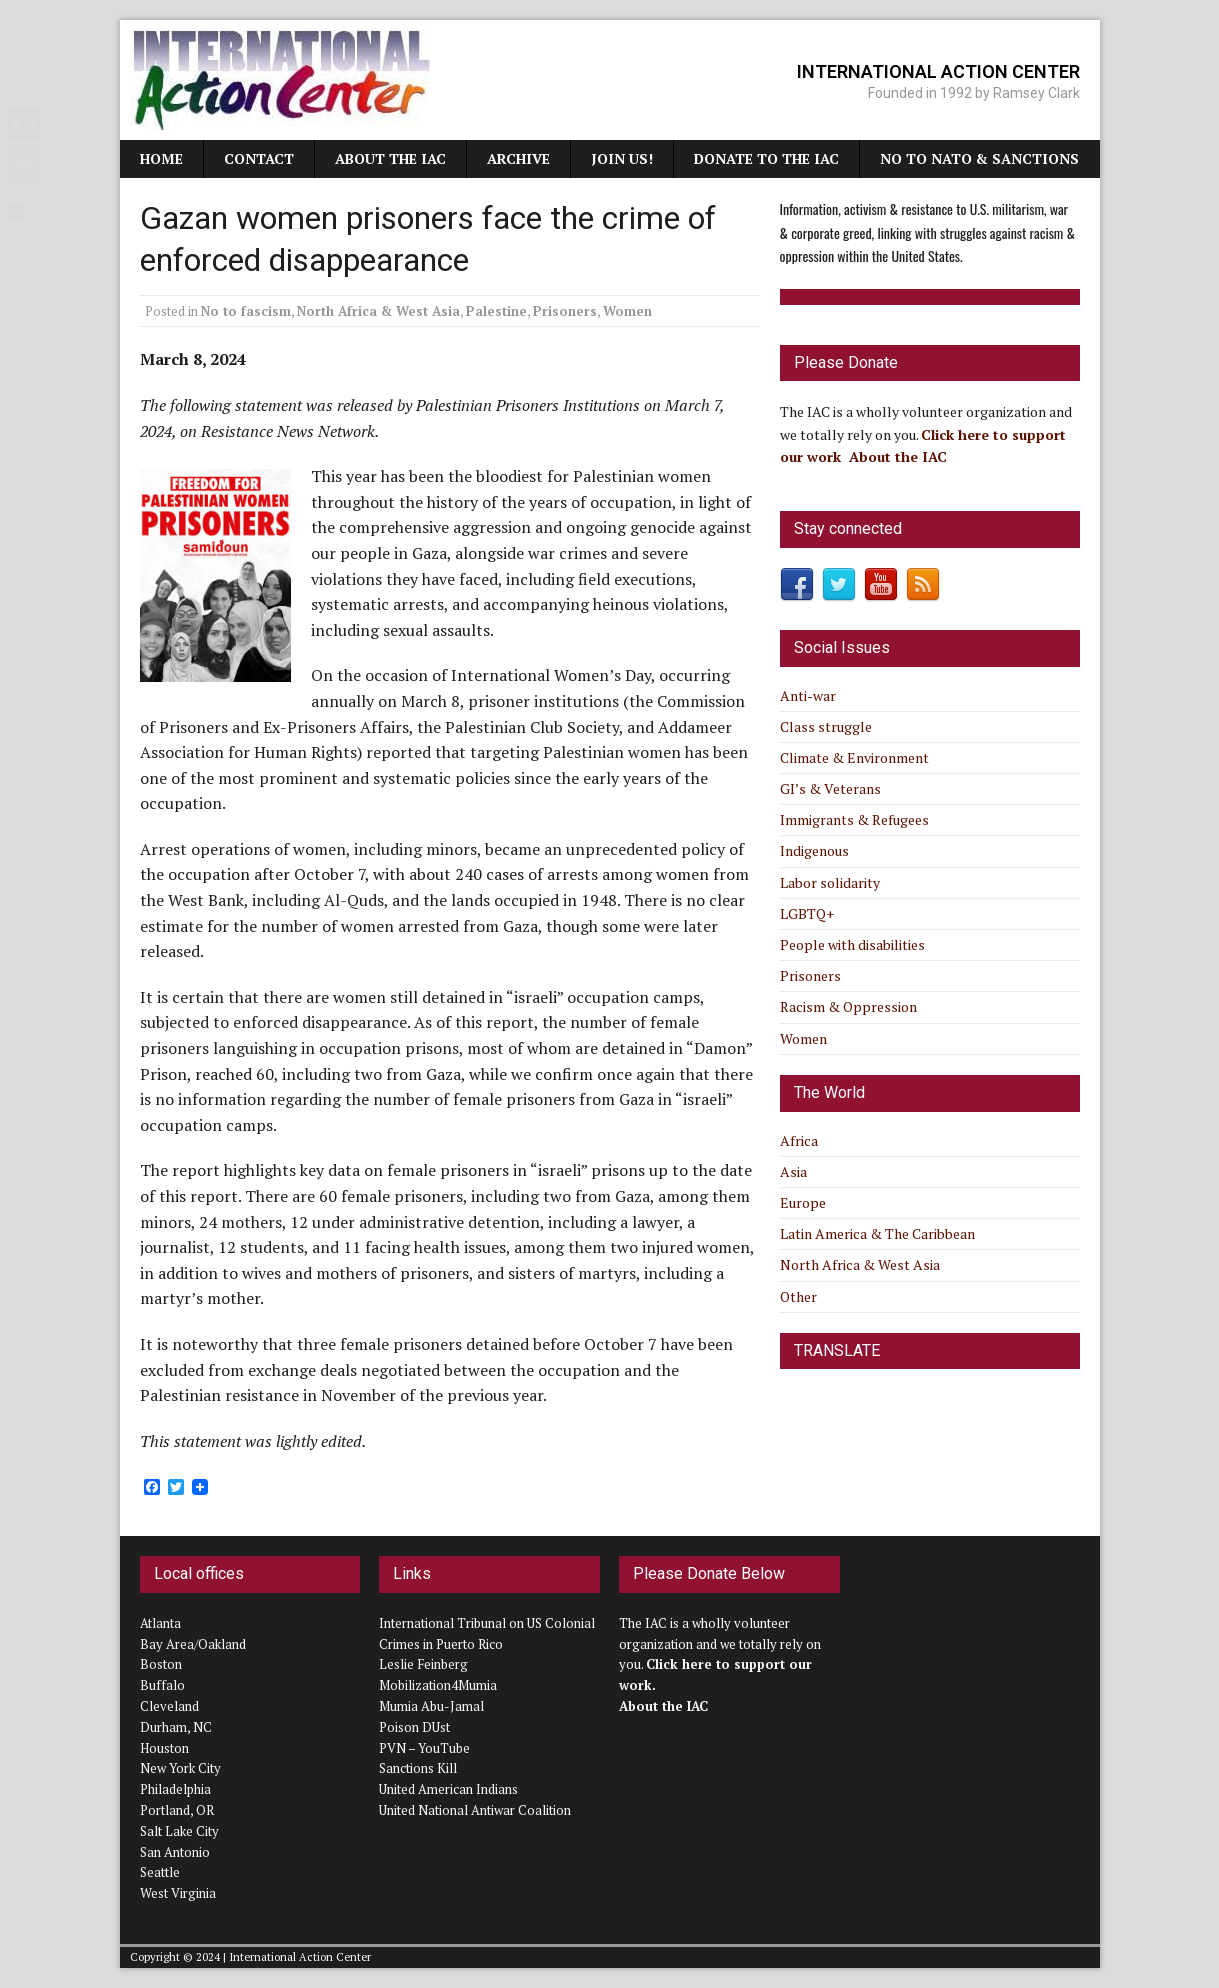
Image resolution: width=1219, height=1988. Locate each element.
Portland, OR (177, 1810)
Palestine (496, 311)
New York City (180, 1768)
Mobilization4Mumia (438, 1685)
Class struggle (826, 726)
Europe (803, 1202)
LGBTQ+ (807, 913)
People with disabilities (852, 944)
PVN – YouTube (424, 1748)
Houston (164, 1748)
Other (798, 1296)
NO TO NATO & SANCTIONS (979, 158)
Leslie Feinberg (423, 1664)
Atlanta (160, 1623)
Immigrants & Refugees (854, 819)
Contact (259, 158)
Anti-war (808, 695)
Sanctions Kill (418, 1768)
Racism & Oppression (848, 1006)
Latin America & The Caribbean (877, 1233)
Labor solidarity (830, 882)
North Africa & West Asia (378, 311)
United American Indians (448, 1789)
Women (627, 311)
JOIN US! (622, 158)
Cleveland (169, 1706)
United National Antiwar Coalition (475, 1810)
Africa (799, 1140)
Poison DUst (414, 1727)
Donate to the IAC (766, 158)
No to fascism (246, 311)
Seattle (160, 1872)
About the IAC (390, 158)
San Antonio (175, 1852)
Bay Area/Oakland (193, 1644)
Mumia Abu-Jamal (431, 1706)
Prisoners (565, 311)
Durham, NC (176, 1727)
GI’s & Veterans (830, 788)
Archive (518, 158)
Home (161, 158)
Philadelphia (175, 1789)
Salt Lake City (179, 1831)
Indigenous (814, 850)
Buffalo (162, 1685)
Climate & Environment (854, 757)
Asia (793, 1171)
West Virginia (178, 1893)
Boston (161, 1664)
